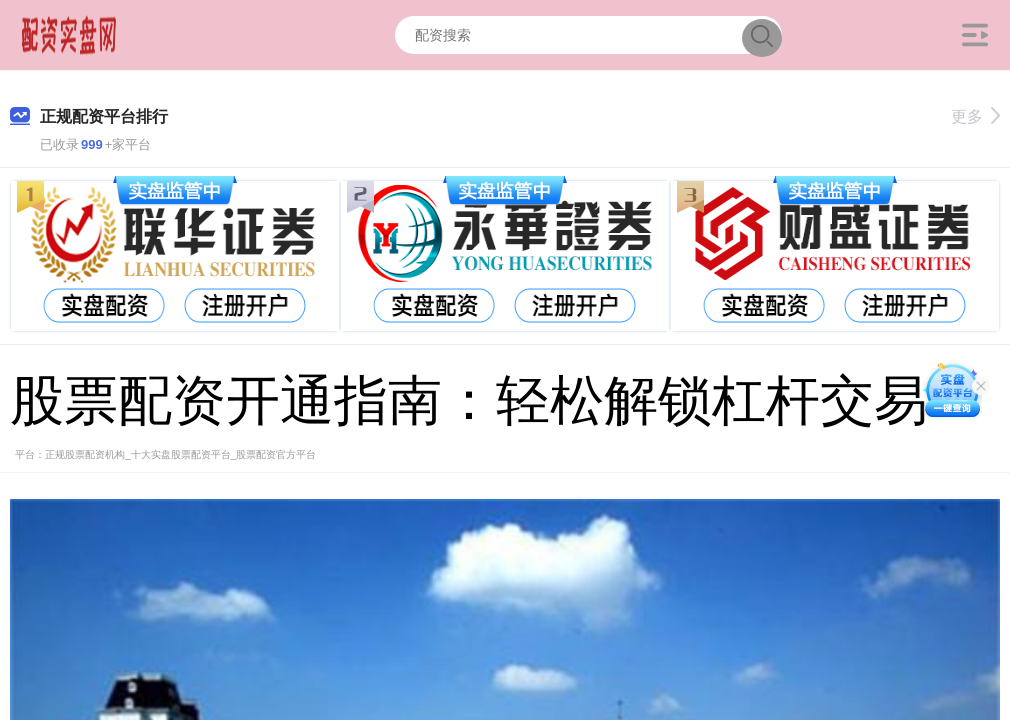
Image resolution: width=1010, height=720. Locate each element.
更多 (975, 116)
